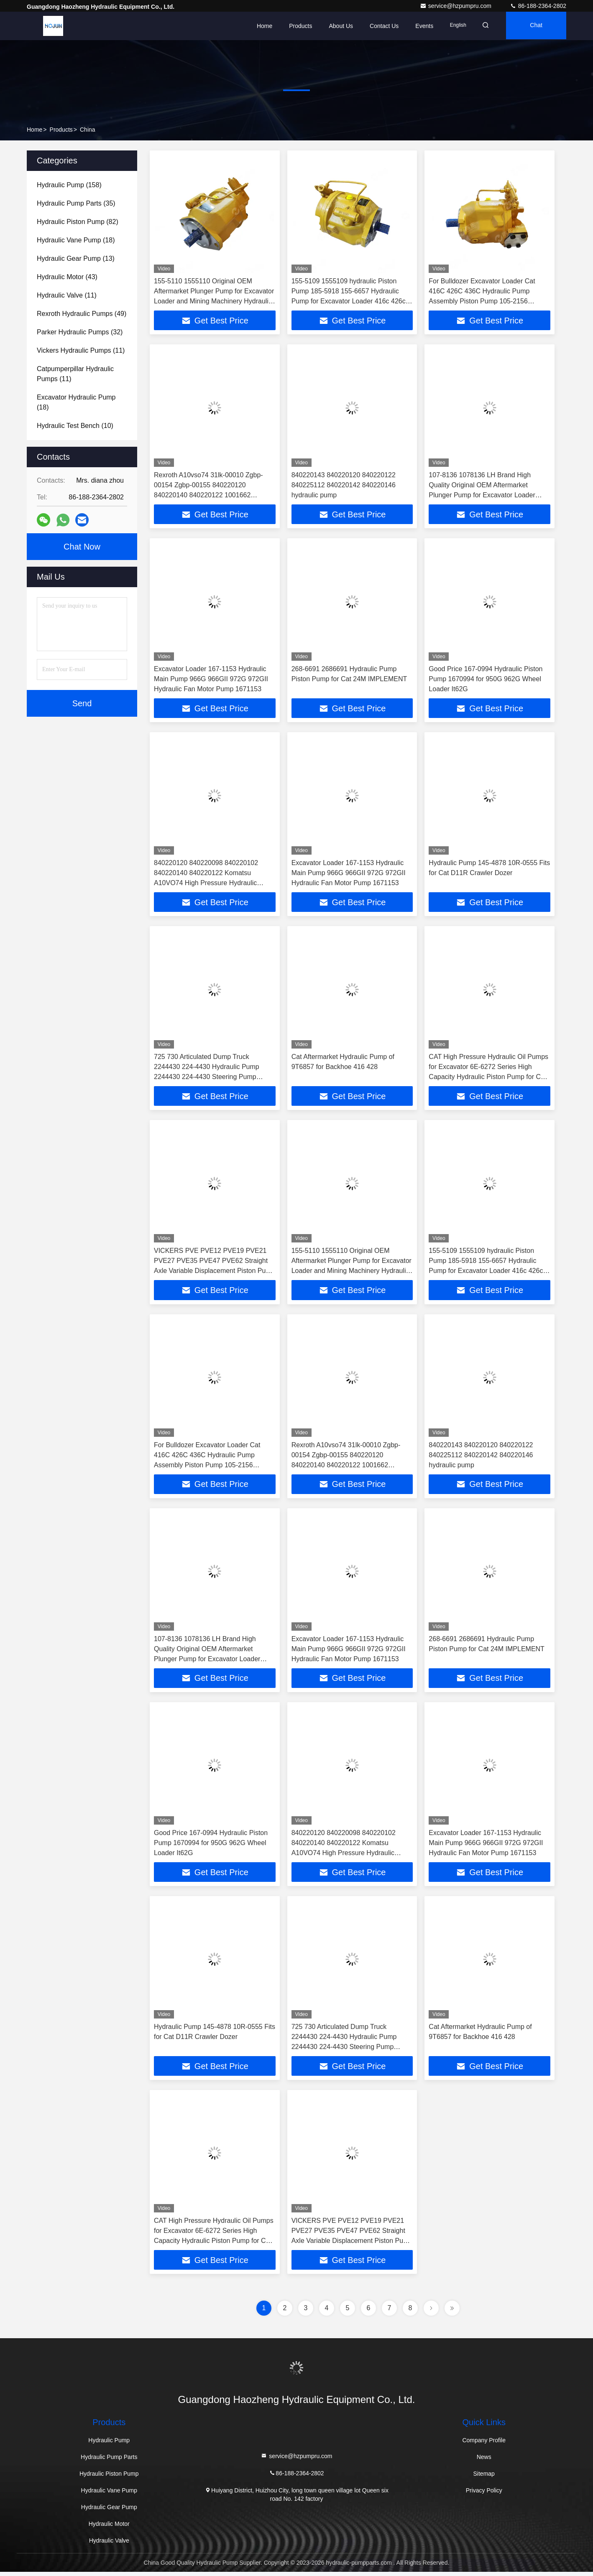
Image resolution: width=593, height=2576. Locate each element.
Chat (535, 26)
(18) (76, 240)
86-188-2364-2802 (538, 6)
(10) (75, 425)
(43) (67, 276)
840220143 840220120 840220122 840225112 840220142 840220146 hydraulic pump (343, 485)
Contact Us (379, 26)
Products (295, 26)
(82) (77, 221)
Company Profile (484, 2444)
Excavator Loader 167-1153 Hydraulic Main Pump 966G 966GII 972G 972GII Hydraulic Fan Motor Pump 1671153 (211, 679)
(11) (67, 295)
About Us (336, 26)
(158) (69, 184)
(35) (76, 203)
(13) (76, 258)
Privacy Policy (484, 2494)
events (419, 26)
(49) (81, 313)
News (484, 2461)
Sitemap (484, 2477)
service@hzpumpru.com (456, 6)
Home (259, 26)
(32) (80, 332)
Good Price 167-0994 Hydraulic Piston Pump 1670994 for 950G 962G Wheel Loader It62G (485, 679)
